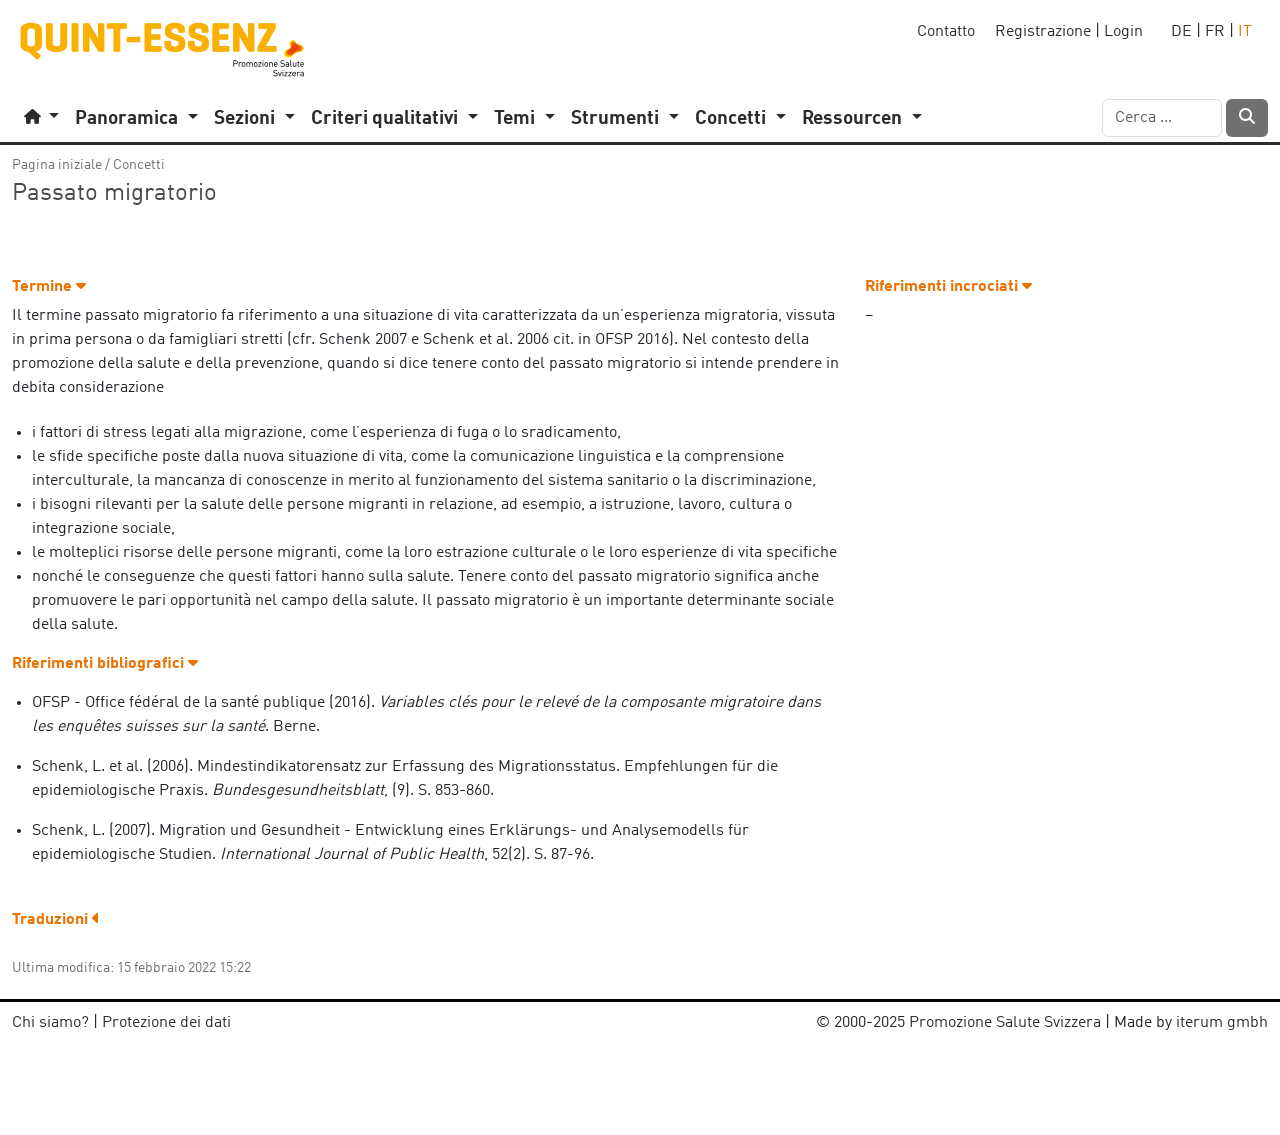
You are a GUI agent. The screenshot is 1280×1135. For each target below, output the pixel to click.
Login (1123, 32)
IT (1245, 32)
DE (1181, 32)
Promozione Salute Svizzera (1005, 1023)
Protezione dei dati (166, 1023)
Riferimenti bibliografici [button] (105, 664)
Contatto (946, 32)
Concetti (139, 165)
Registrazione (1043, 32)
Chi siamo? (50, 1023)
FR (1215, 32)
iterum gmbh (1222, 1023)
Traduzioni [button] (56, 920)
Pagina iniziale (57, 165)
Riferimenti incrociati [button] (948, 287)
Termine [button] (49, 287)
